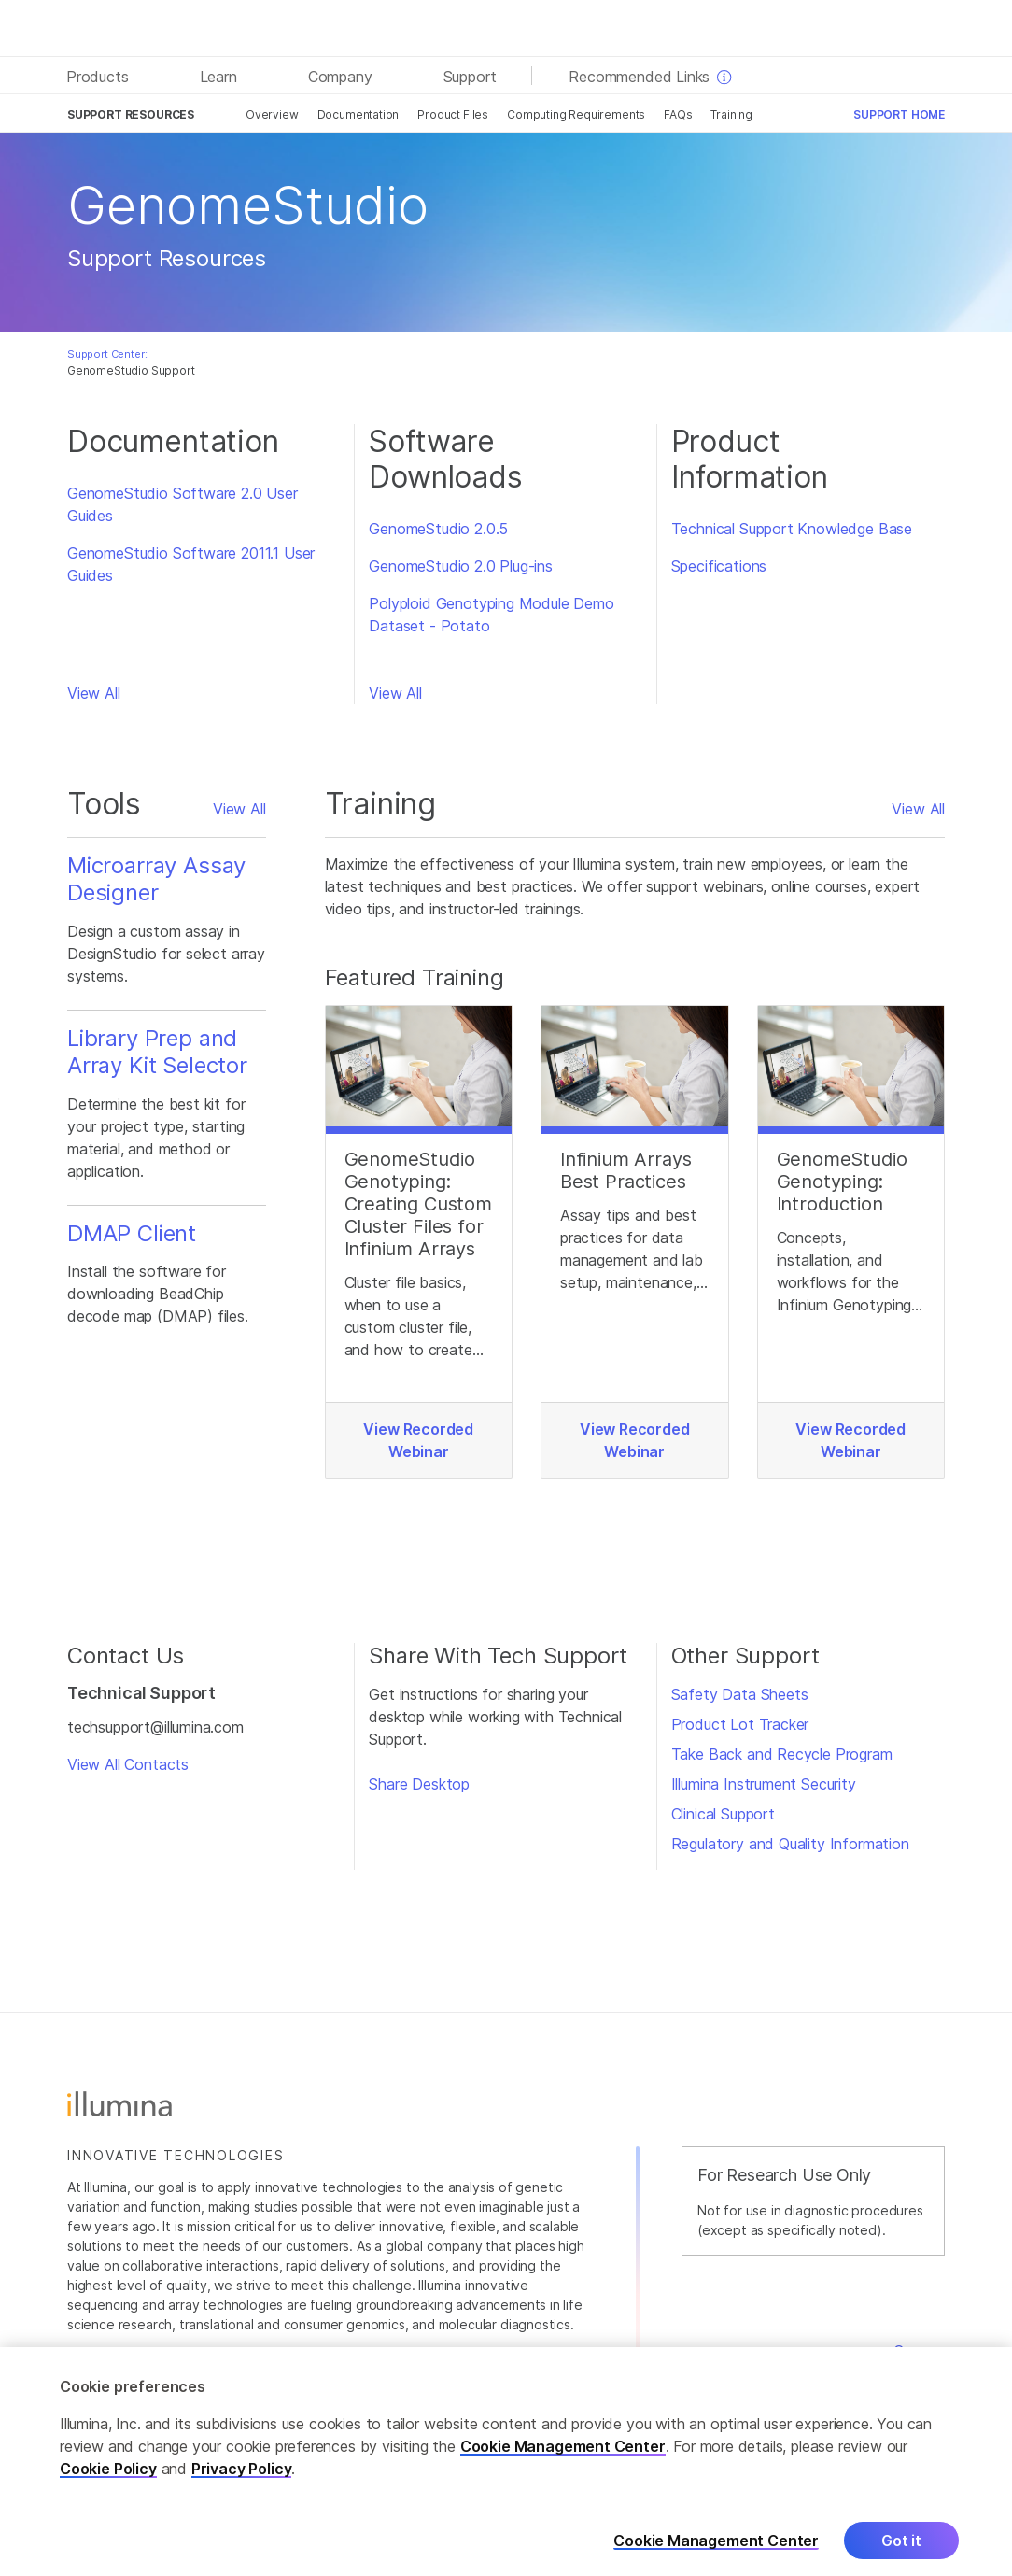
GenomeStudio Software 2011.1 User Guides (191, 564)
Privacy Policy (241, 2485)
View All (93, 693)
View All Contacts (128, 1764)
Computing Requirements (576, 114)
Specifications (719, 566)
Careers (919, 2351)
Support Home (899, 114)
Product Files (452, 114)
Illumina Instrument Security (763, 1784)
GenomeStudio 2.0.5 (438, 528)
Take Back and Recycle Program (782, 1754)
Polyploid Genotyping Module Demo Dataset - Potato (491, 614)
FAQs (678, 114)
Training (731, 114)
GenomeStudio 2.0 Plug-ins (461, 566)
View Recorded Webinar (418, 1440)
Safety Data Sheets (739, 1694)
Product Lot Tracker (740, 1724)
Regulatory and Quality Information (790, 1843)
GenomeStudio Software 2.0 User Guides (182, 504)
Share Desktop (419, 1784)
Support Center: (107, 354)
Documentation (358, 114)
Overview (272, 114)
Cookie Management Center (563, 2463)
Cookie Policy (108, 2485)
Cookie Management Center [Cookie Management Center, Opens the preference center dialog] (716, 2557)
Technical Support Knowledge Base (791, 528)
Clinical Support (723, 1814)
